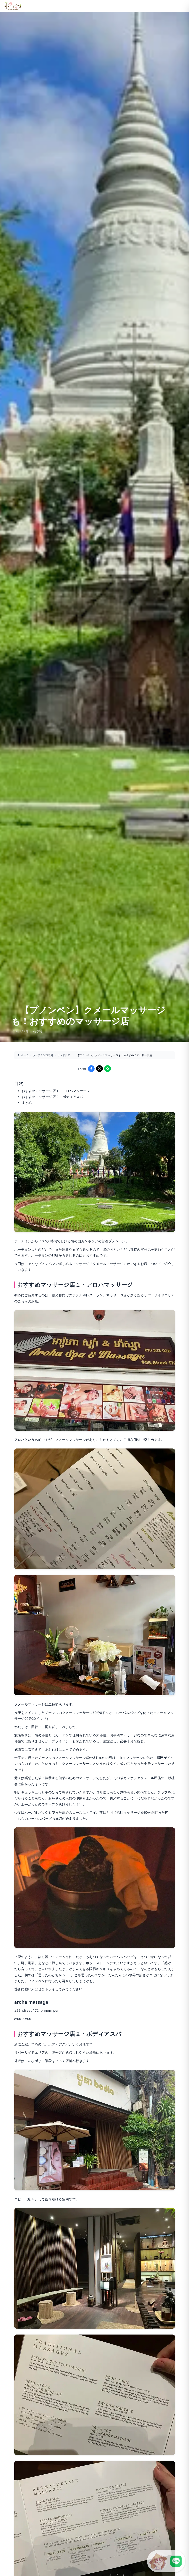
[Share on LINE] (107, 1068)
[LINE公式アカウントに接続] (166, 2561)
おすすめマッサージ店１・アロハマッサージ (56, 1091)
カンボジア (63, 1055)
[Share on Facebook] (91, 1068)
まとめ (27, 1102)
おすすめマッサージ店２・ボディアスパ (52, 1096)
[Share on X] (99, 1068)
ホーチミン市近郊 (43, 1055)
